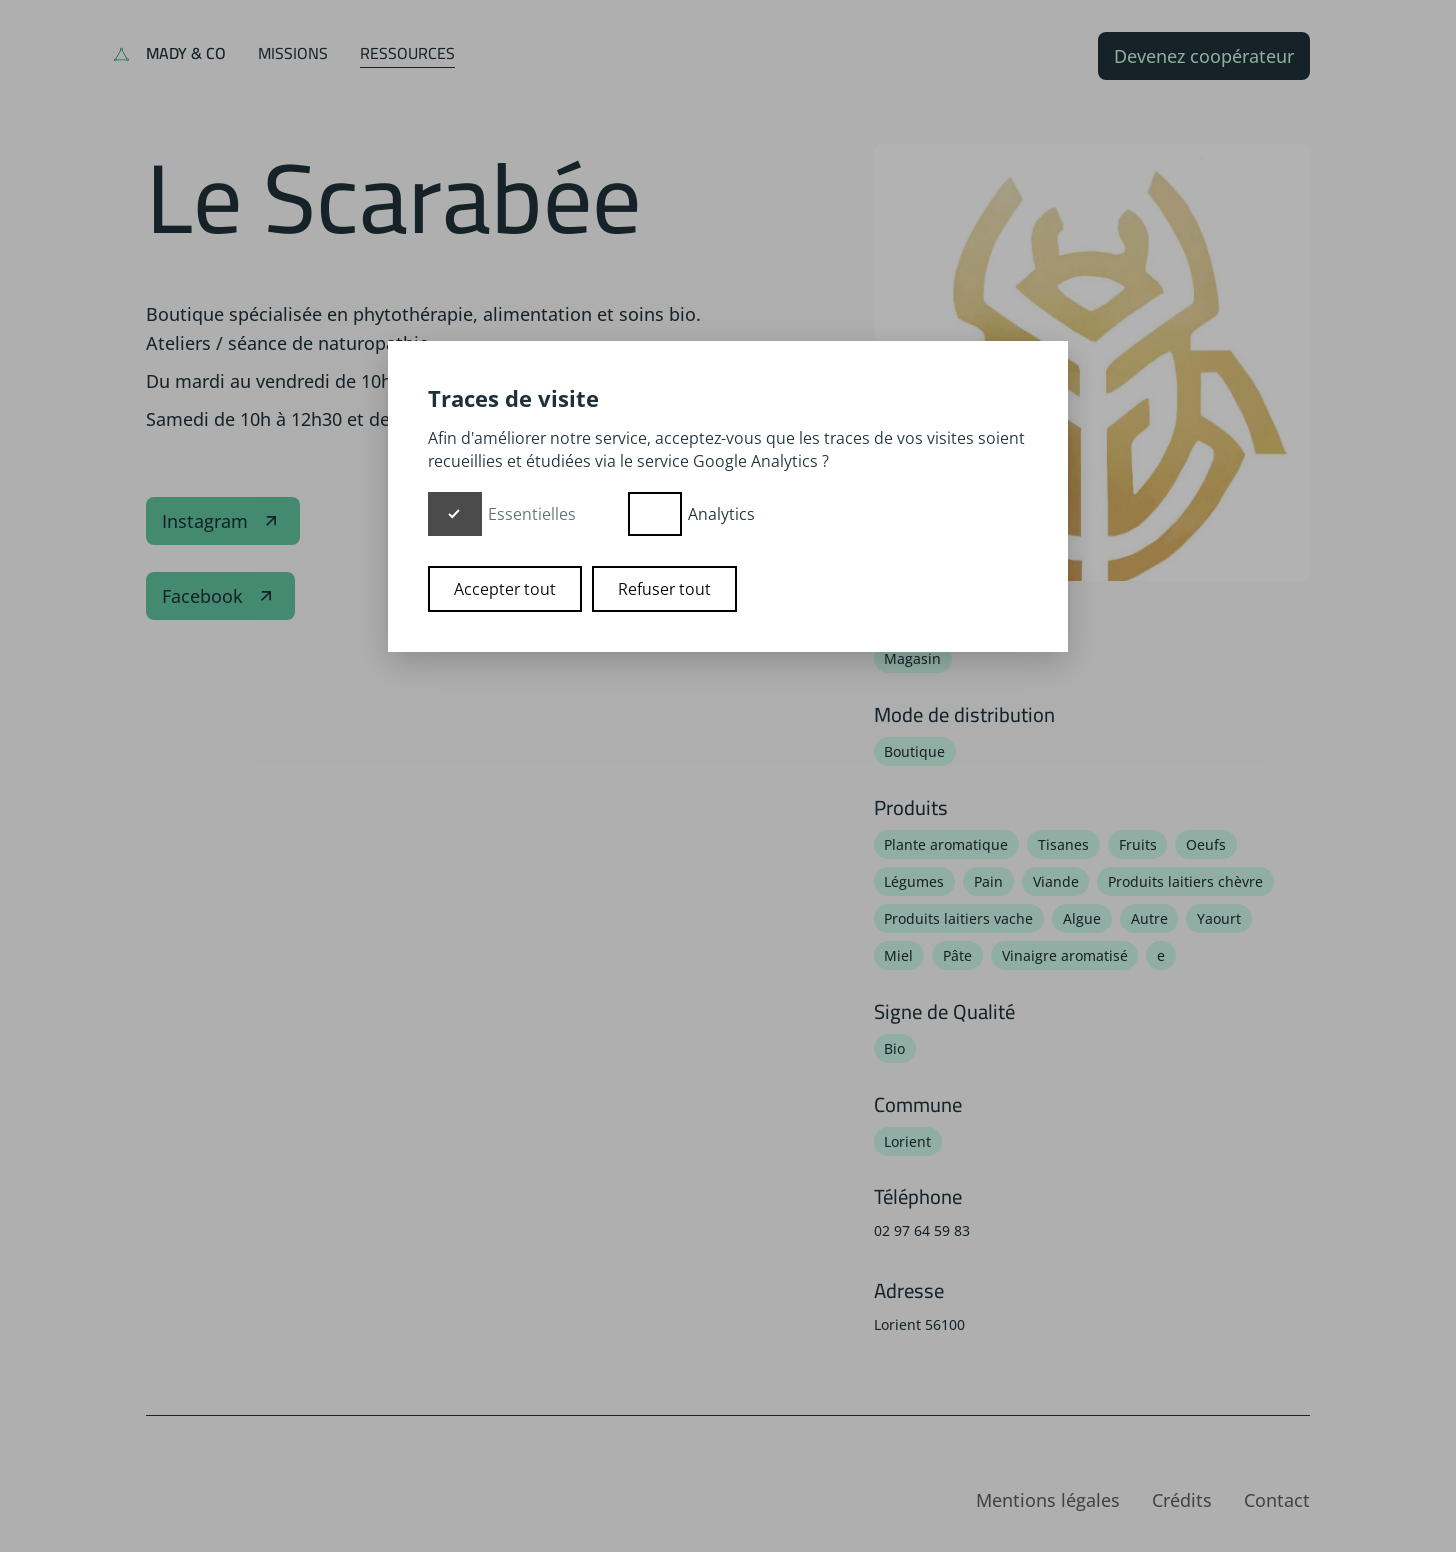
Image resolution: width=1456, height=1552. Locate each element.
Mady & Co (186, 53)
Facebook (220, 596)
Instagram (223, 521)
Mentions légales (1048, 1500)
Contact (1277, 1500)
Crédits (1182, 1500)
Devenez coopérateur (1204, 56)
